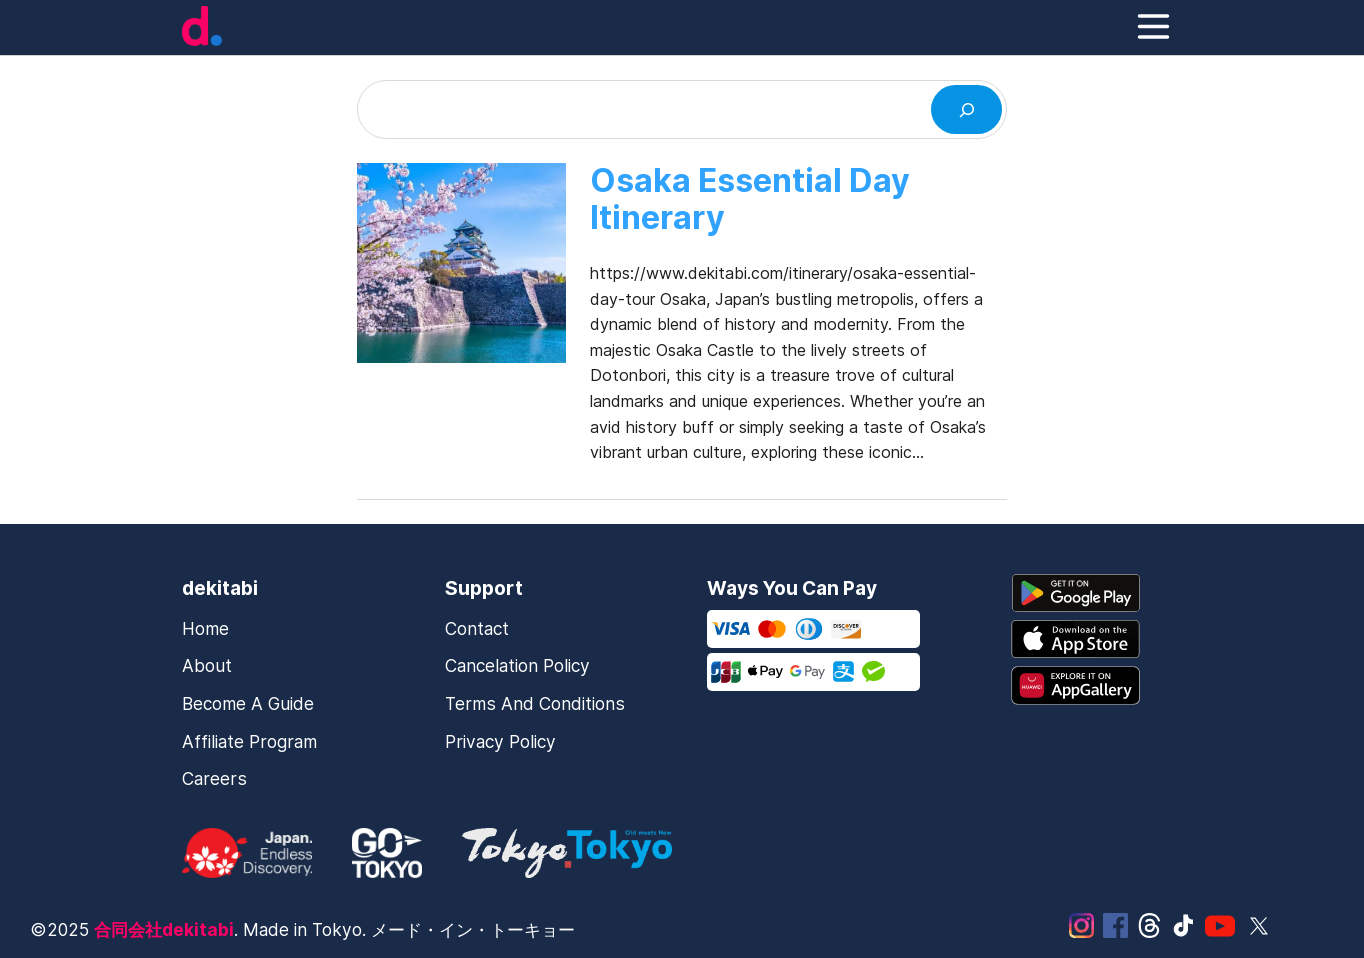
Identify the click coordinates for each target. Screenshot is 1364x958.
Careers (214, 778)
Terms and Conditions (535, 703)
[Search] (966, 109)
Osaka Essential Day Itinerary (750, 200)
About (207, 665)
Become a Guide (248, 703)
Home (205, 628)
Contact (477, 628)
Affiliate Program (249, 741)
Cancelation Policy (517, 665)
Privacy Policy (500, 741)
